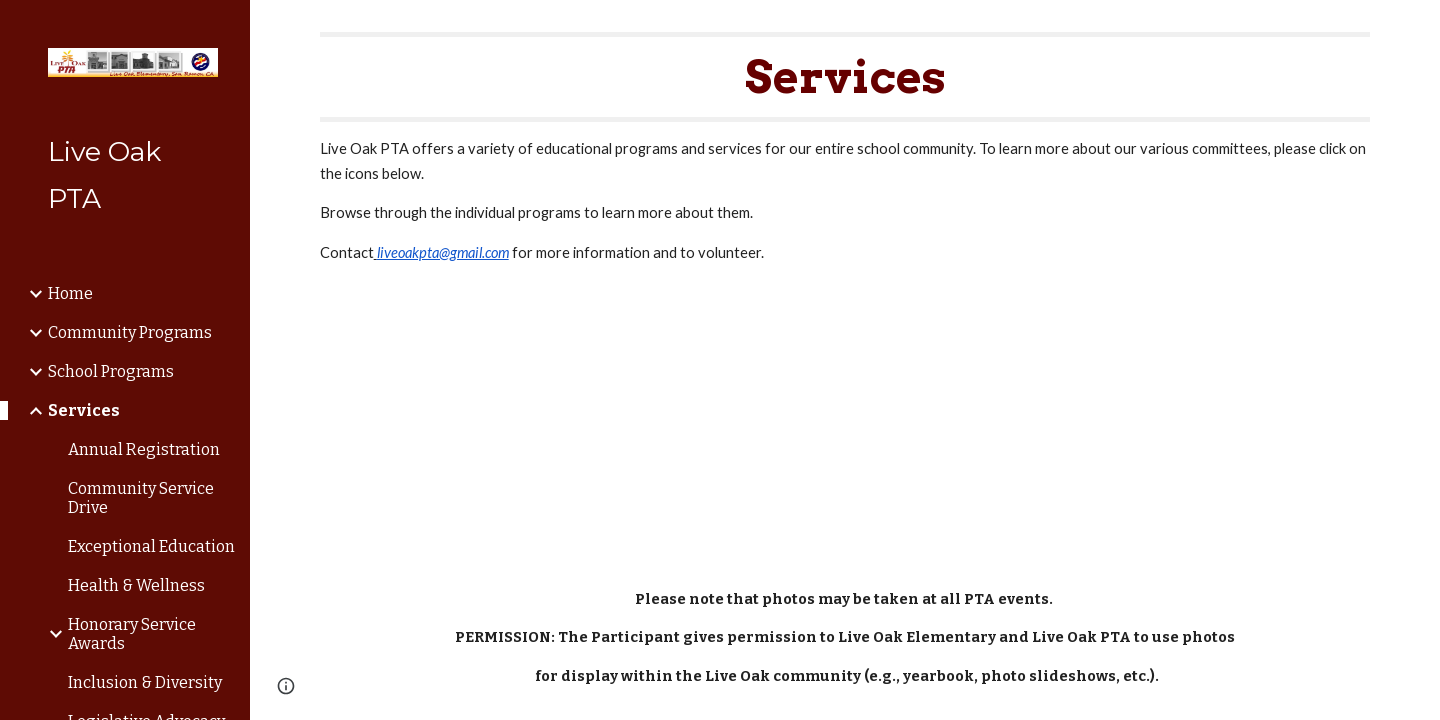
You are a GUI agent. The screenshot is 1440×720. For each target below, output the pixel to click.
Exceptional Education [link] (151, 546)
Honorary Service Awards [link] (132, 634)
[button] (1416, 28)
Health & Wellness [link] (136, 585)
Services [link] (84, 410)
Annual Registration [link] (144, 449)
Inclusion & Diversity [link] (145, 682)
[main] (845, 148)
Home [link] (70, 293)
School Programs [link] (111, 371)
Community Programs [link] (130, 332)
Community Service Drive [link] (141, 498)
